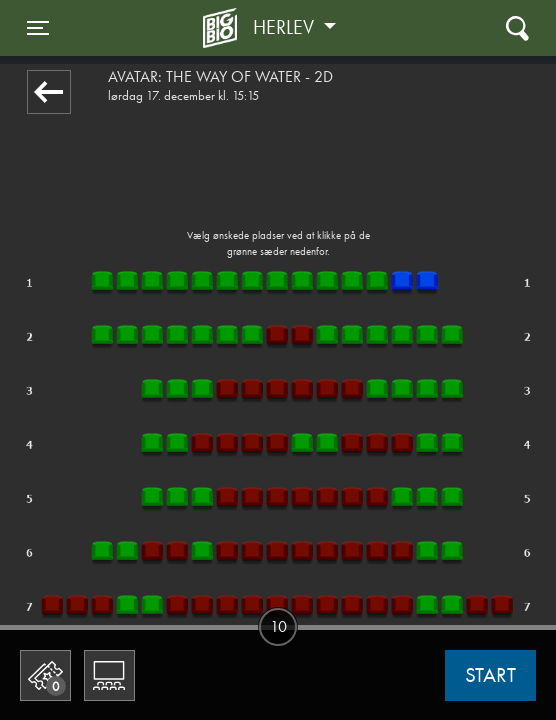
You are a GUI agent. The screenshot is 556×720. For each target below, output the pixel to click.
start (490, 675)
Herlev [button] (286, 27)
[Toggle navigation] (38, 28)
